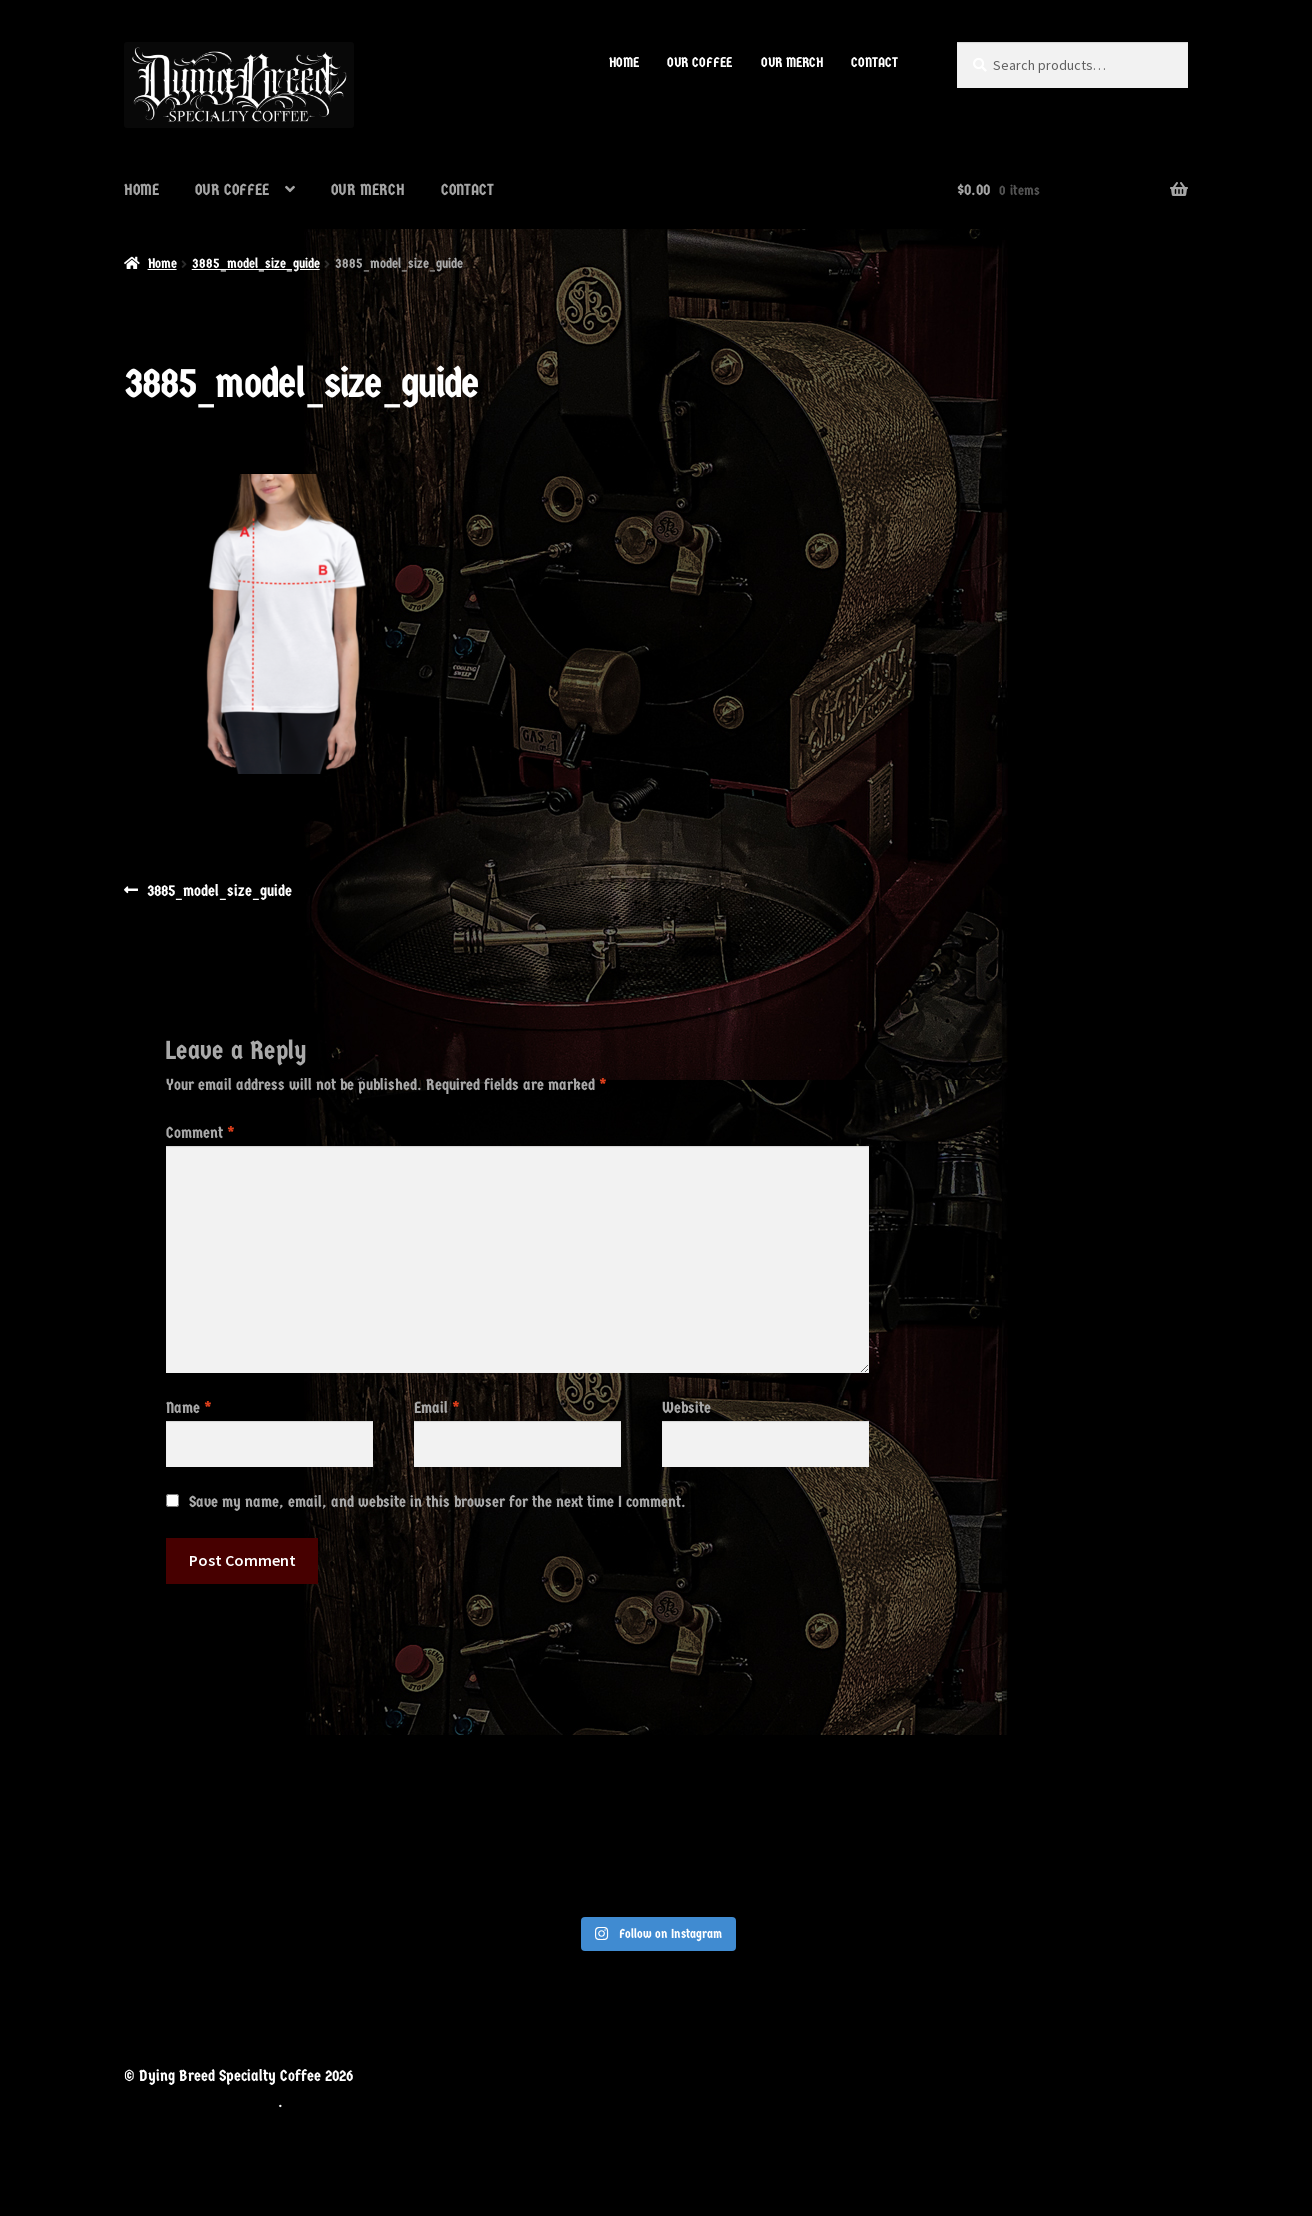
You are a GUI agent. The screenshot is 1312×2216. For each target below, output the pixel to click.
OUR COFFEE (699, 62)
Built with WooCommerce (201, 2101)
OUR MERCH (792, 62)
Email (437, 1407)
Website (686, 1407)
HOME (624, 62)
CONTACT (874, 62)
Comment (200, 1132)
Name (189, 1407)
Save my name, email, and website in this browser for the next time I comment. (437, 1501)
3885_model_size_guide (256, 263)
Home (162, 263)
